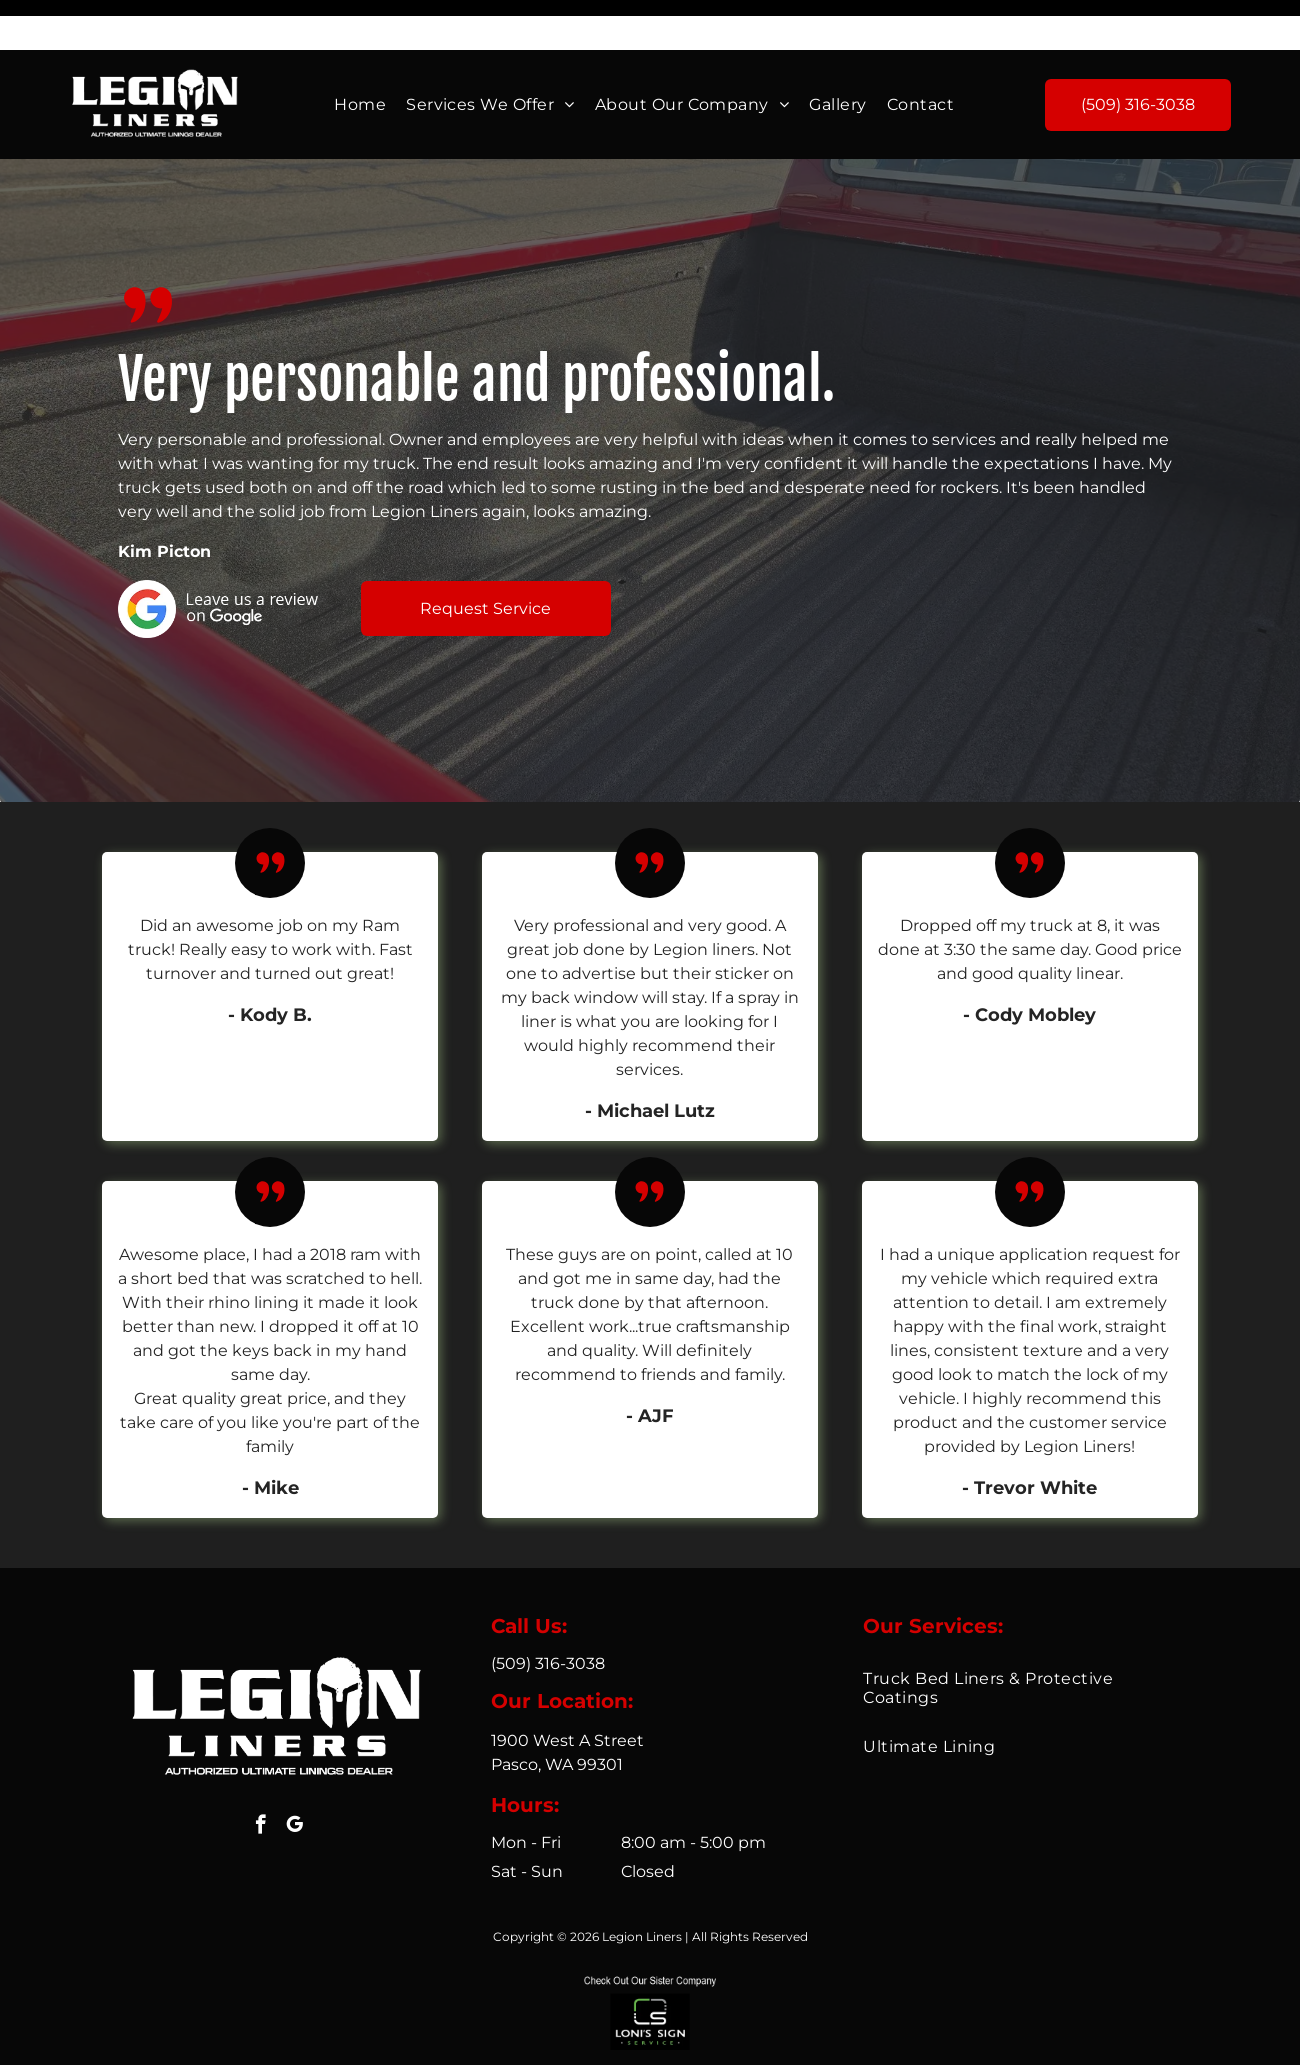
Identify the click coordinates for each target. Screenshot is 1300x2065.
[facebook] (260, 1777)
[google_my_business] (294, 1777)
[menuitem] (360, 54)
